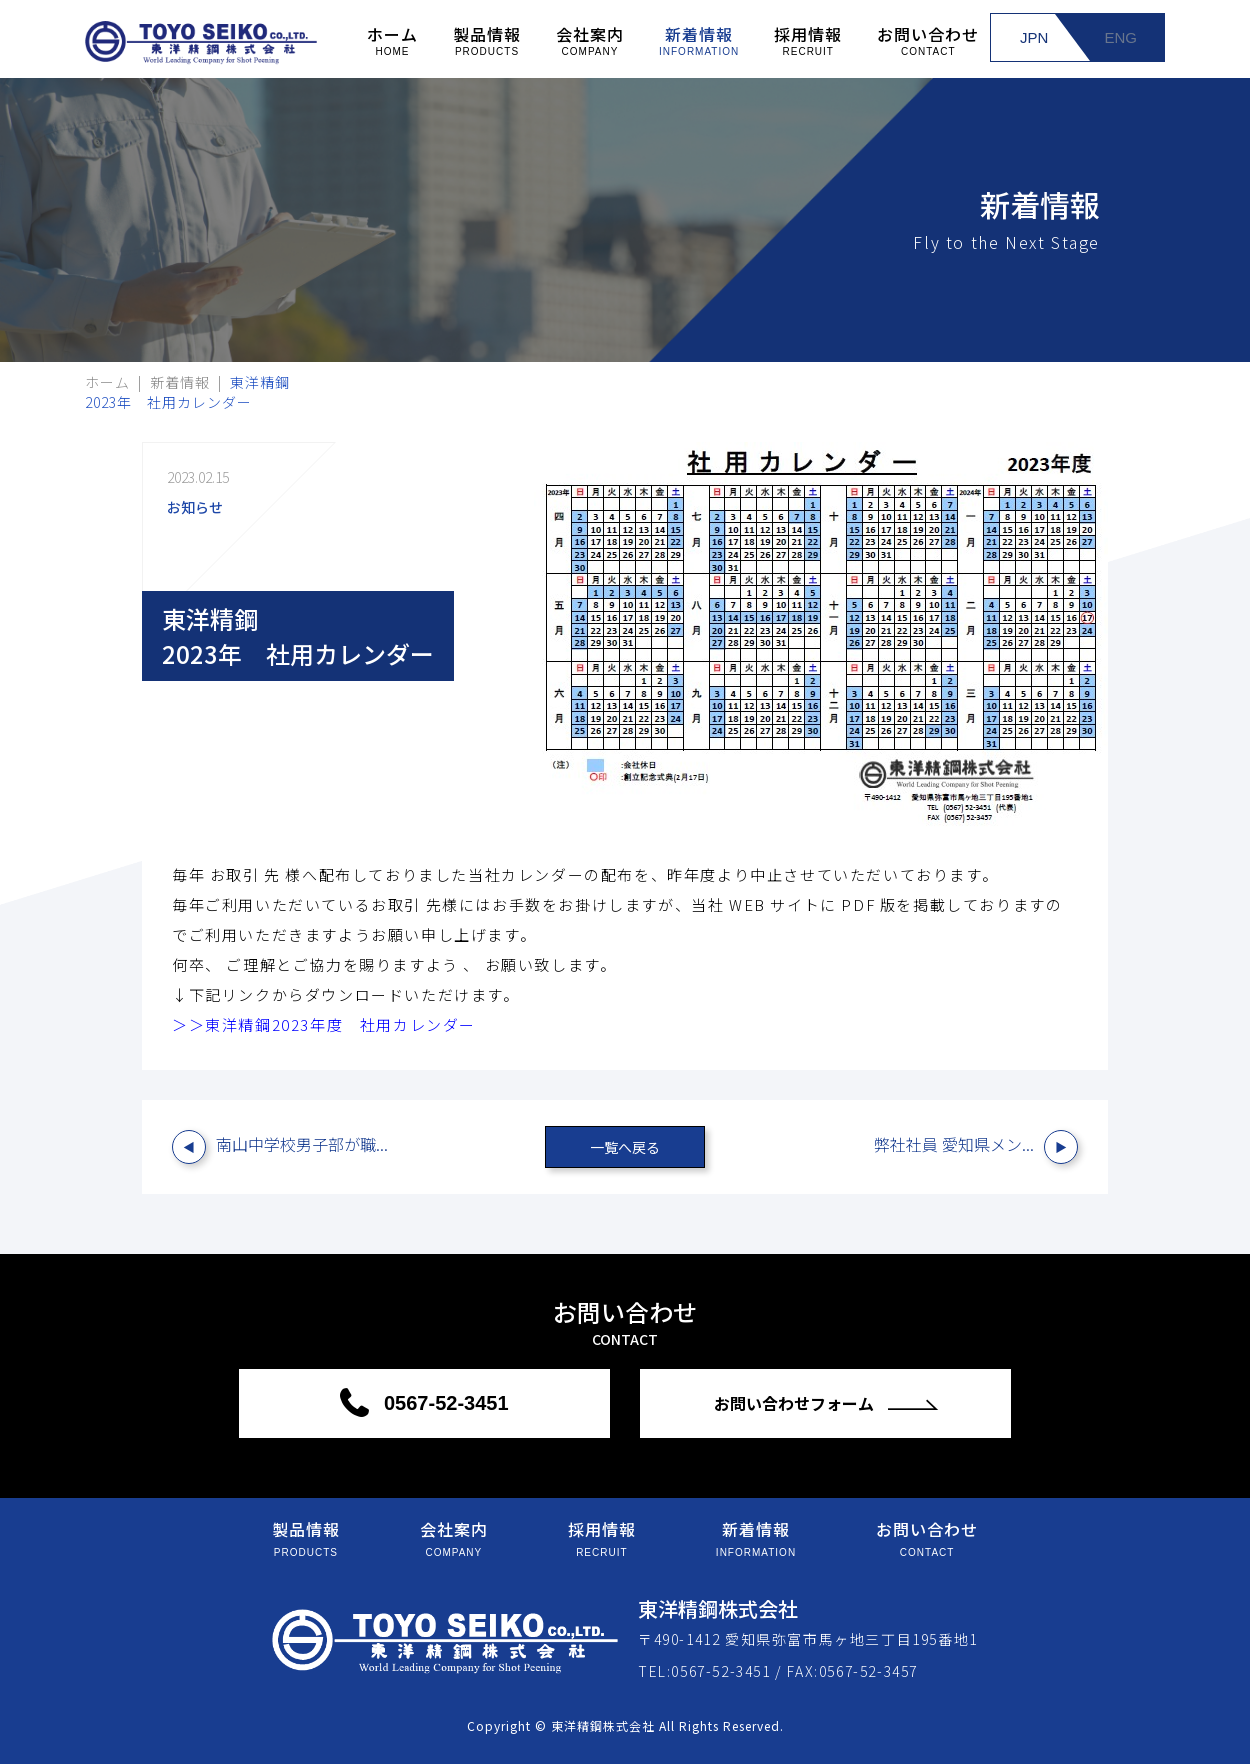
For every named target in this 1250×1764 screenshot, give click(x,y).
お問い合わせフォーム (796, 1403)
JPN (1034, 37)
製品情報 (487, 39)
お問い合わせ (928, 39)
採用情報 (808, 39)
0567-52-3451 (443, 1403)
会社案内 (590, 39)
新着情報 (699, 39)
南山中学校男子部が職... (302, 1144)
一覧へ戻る (625, 1147)
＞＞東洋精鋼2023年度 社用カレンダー (324, 1024)
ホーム (392, 39)
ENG (1120, 37)
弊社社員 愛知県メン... (954, 1144)
